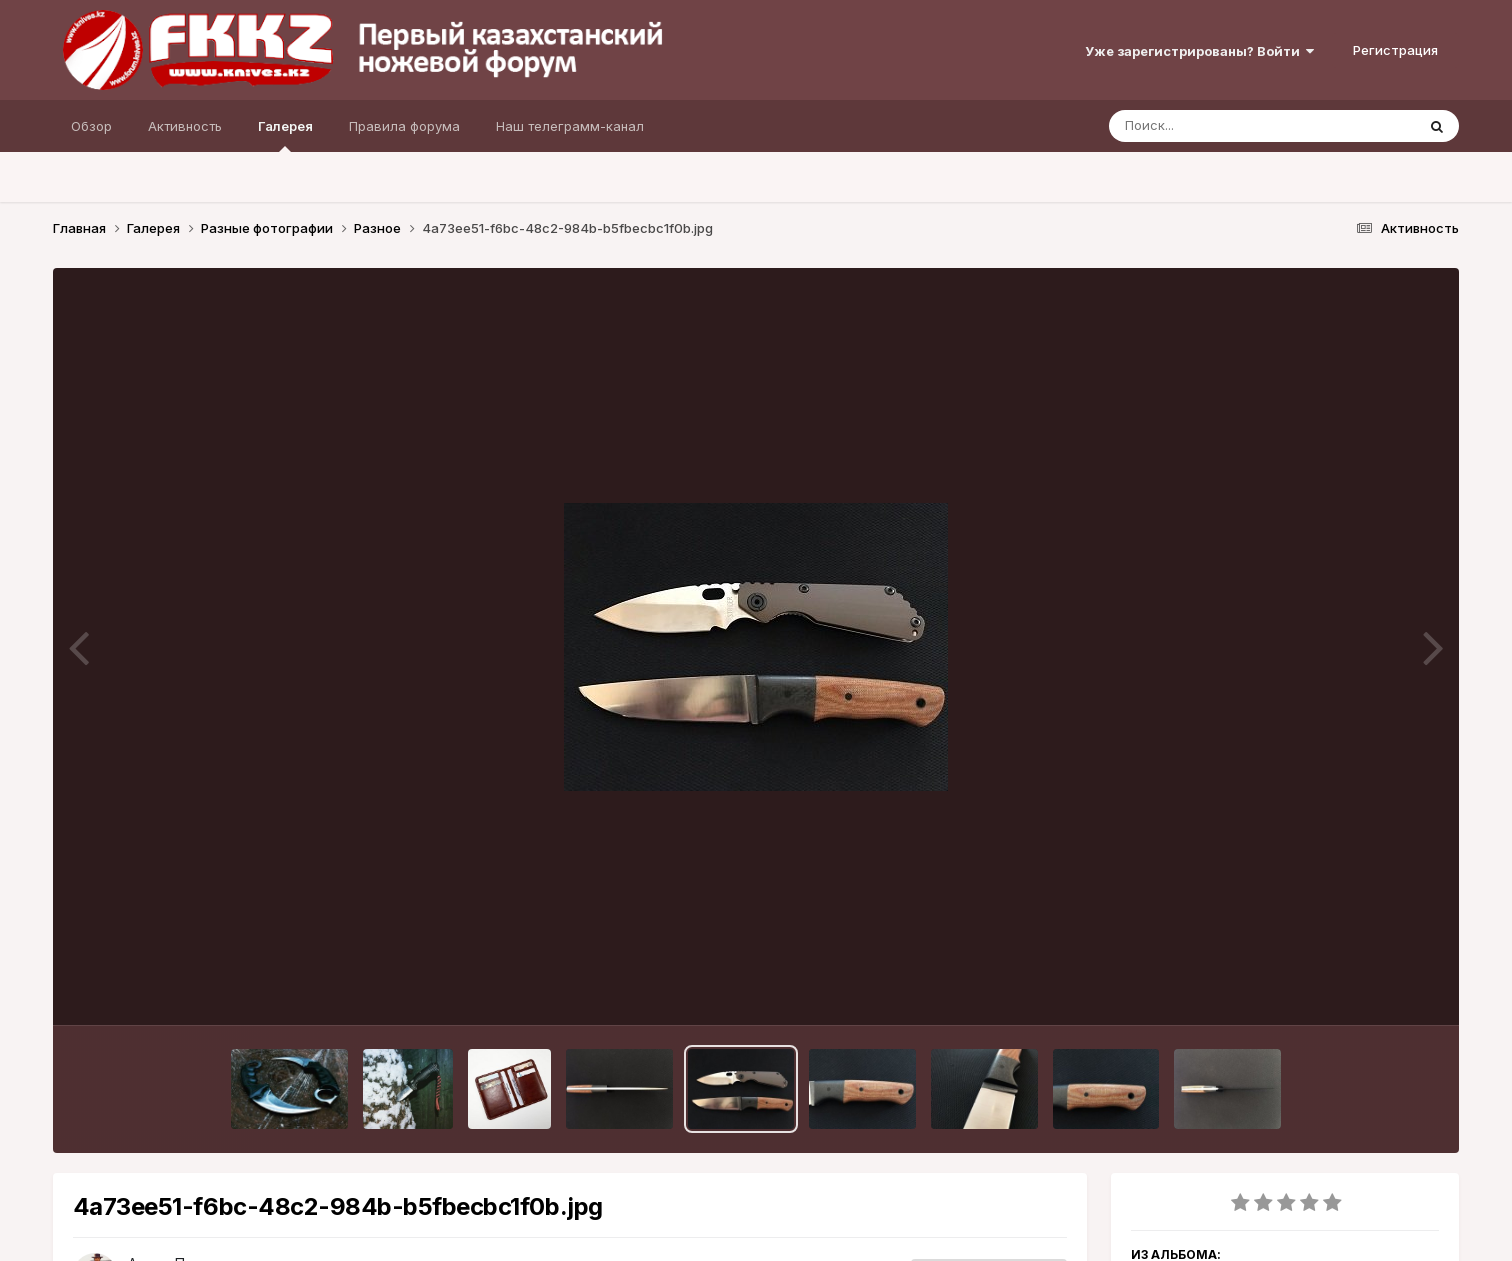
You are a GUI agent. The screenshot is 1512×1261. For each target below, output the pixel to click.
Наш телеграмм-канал (570, 126)
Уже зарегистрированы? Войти (1199, 51)
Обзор (91, 126)
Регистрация (1395, 50)
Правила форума (404, 126)
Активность (185, 126)
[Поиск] (1224, 126)
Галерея (285, 135)
